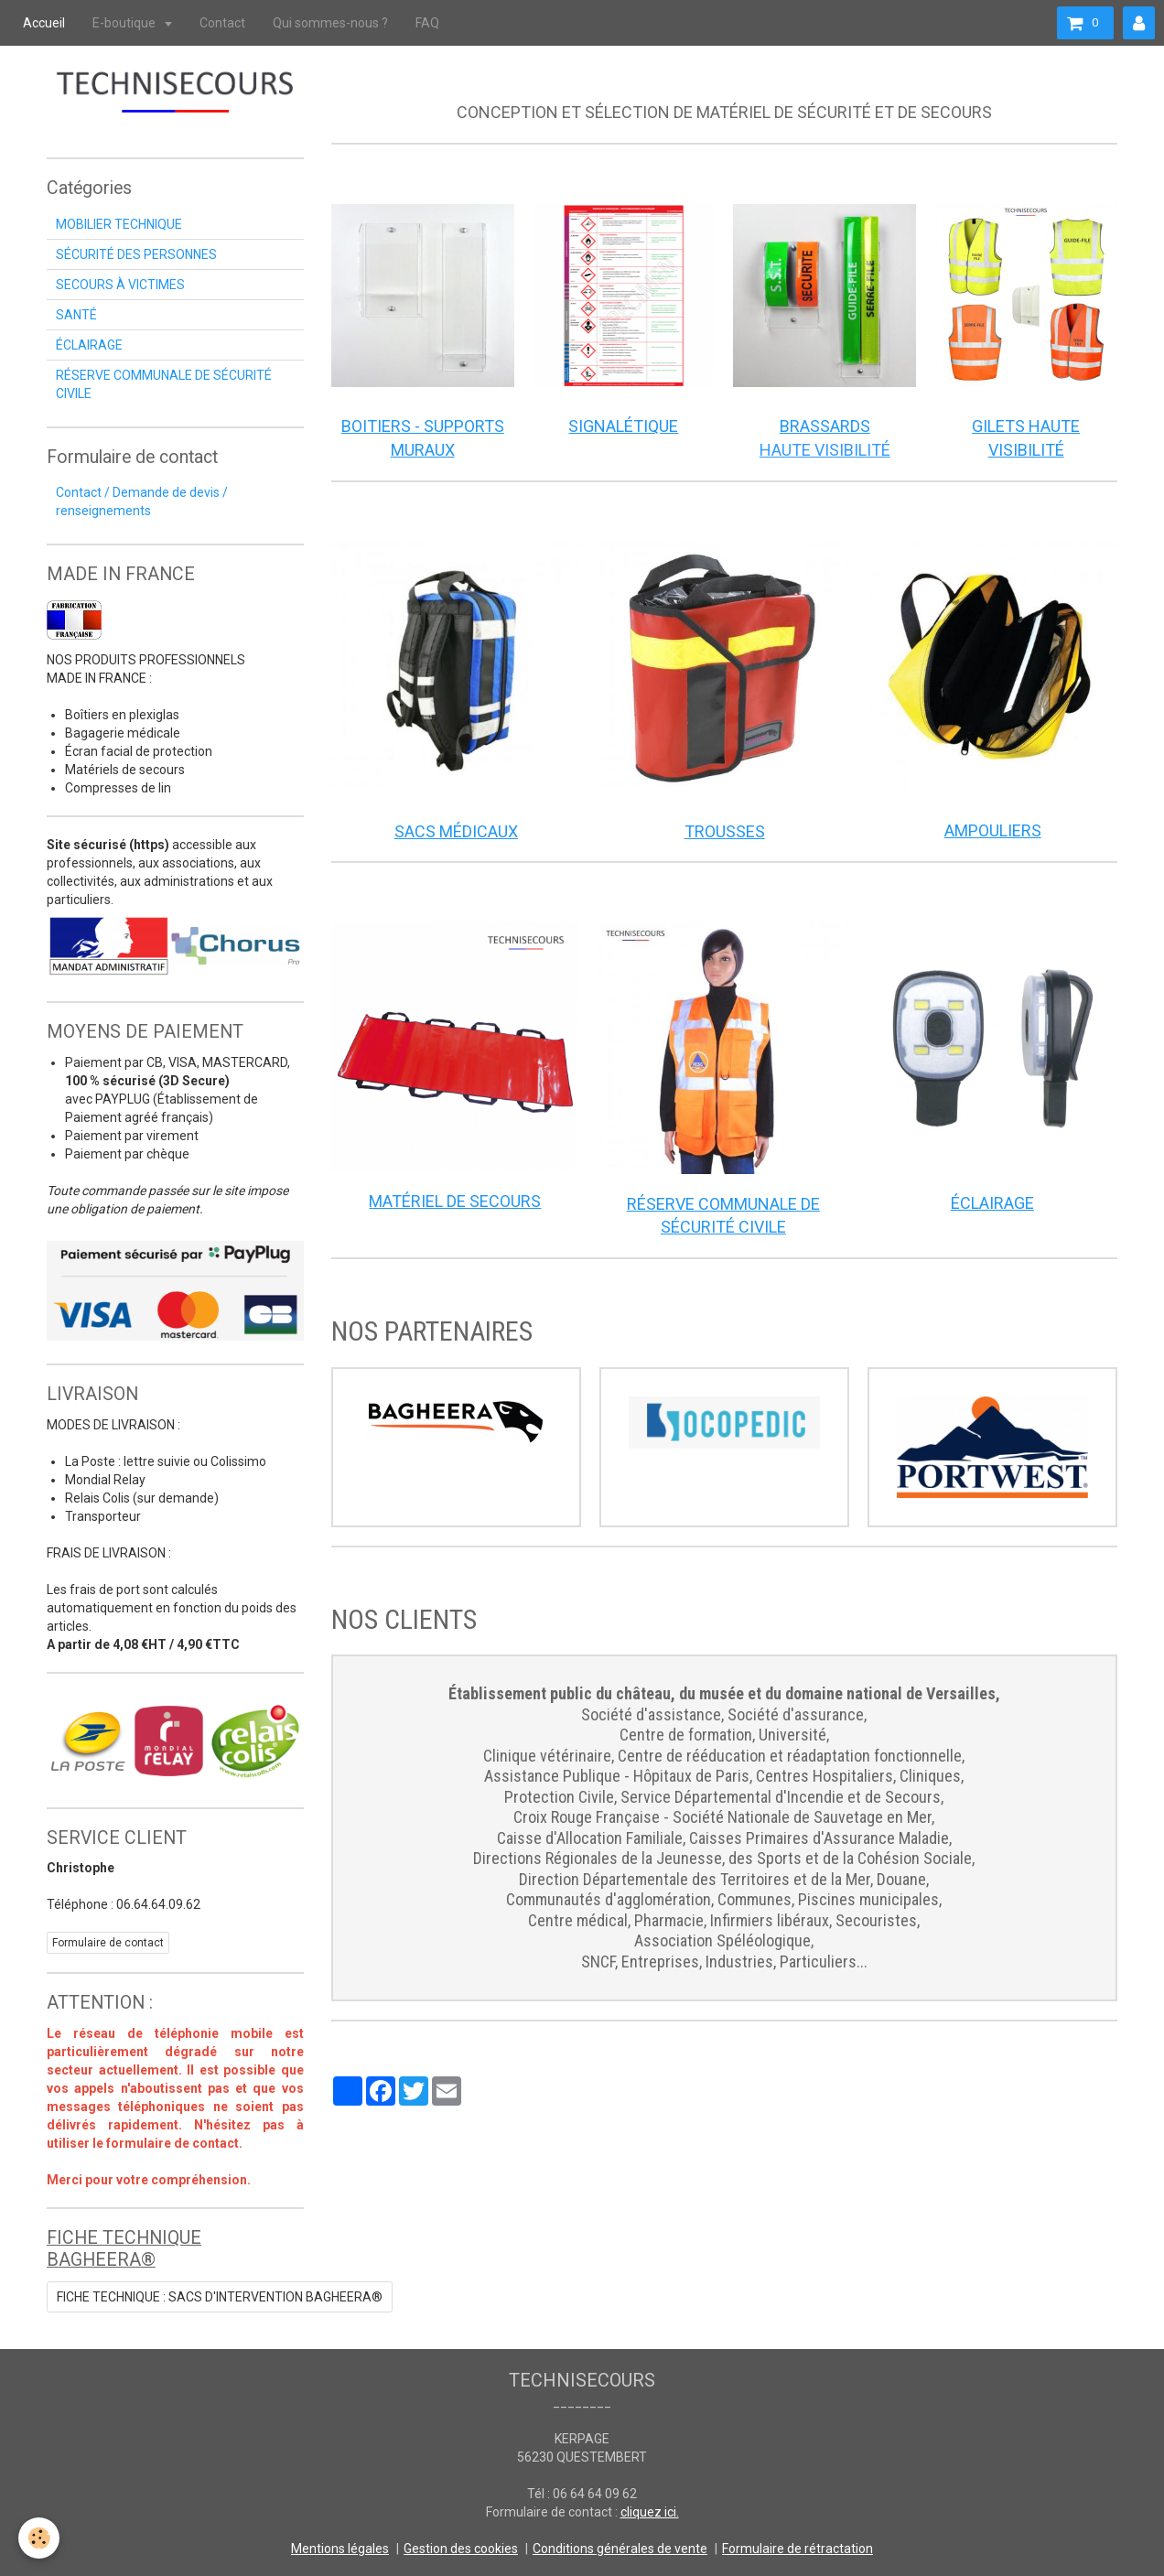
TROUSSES (724, 831)
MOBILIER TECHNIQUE (119, 224)
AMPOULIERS (992, 830)
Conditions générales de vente (620, 2548)
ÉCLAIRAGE (992, 1203)
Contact (222, 23)
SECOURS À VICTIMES (120, 284)
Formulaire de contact (108, 1942)
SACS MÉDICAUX (456, 831)
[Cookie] (38, 2538)
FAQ (427, 23)
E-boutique (125, 23)
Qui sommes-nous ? (330, 23)
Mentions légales (340, 2548)
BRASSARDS (825, 426)
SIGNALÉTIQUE (623, 426)
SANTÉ (76, 314)
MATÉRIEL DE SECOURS (455, 1201)
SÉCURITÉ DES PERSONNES (136, 254)
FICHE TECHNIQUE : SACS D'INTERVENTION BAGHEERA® (220, 2297)
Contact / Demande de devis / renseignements (142, 501)
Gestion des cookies (461, 2548)
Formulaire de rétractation (797, 2548)
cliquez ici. (649, 2512)
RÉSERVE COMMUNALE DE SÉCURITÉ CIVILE (164, 384)
